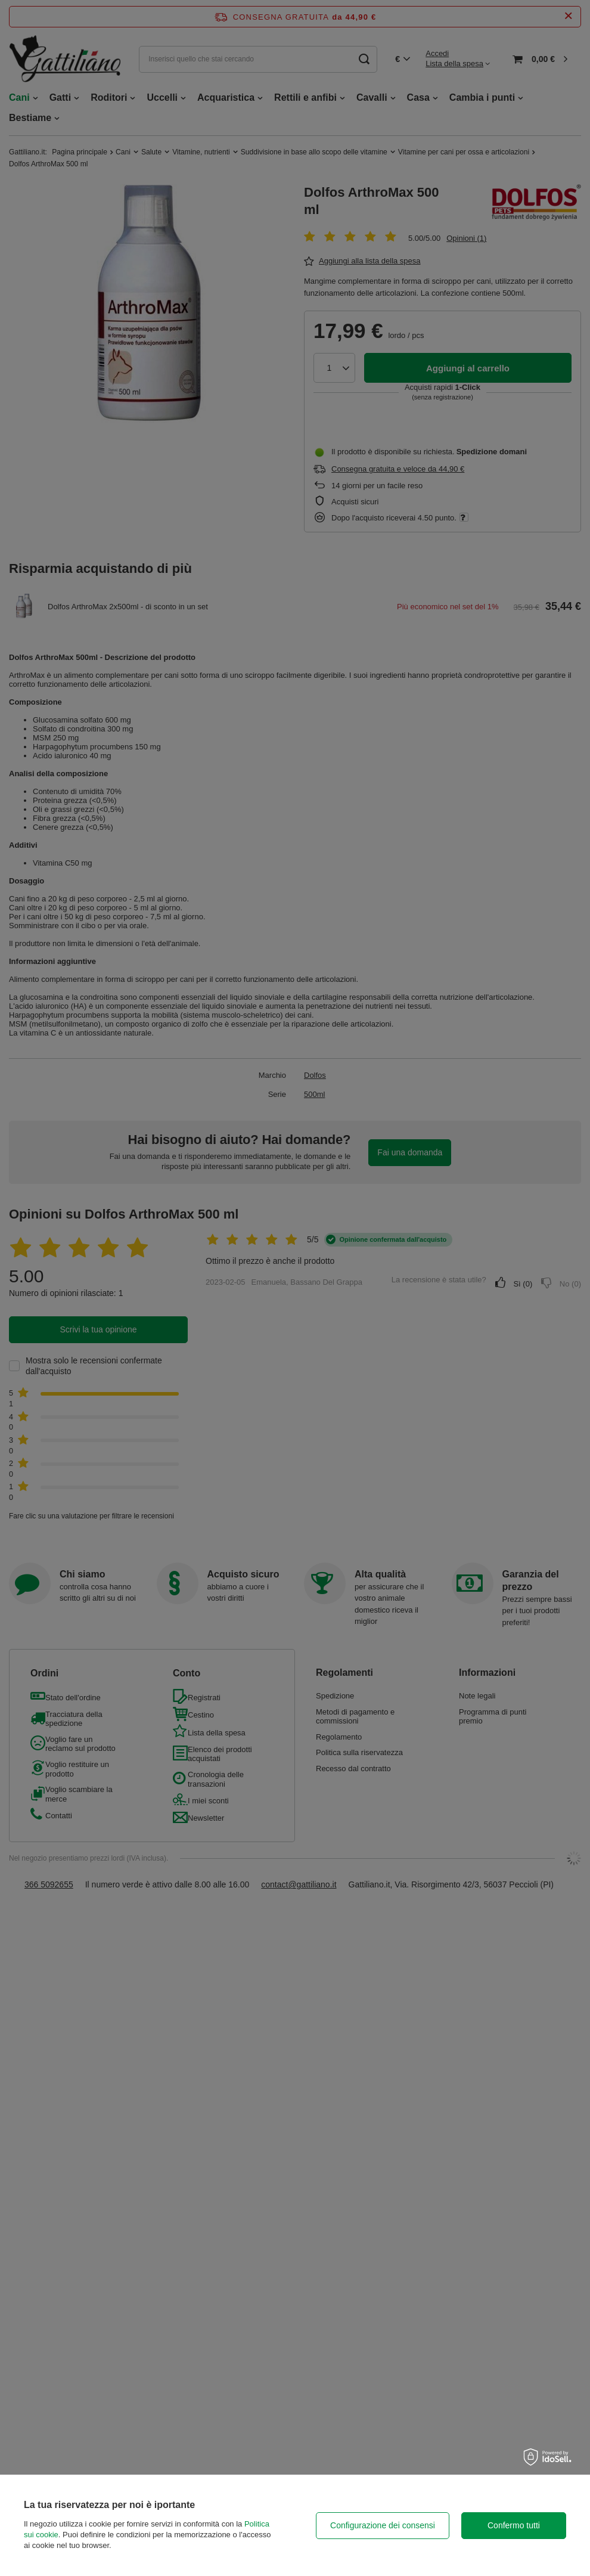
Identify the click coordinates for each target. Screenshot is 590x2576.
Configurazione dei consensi (382, 2525)
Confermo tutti (513, 2525)
